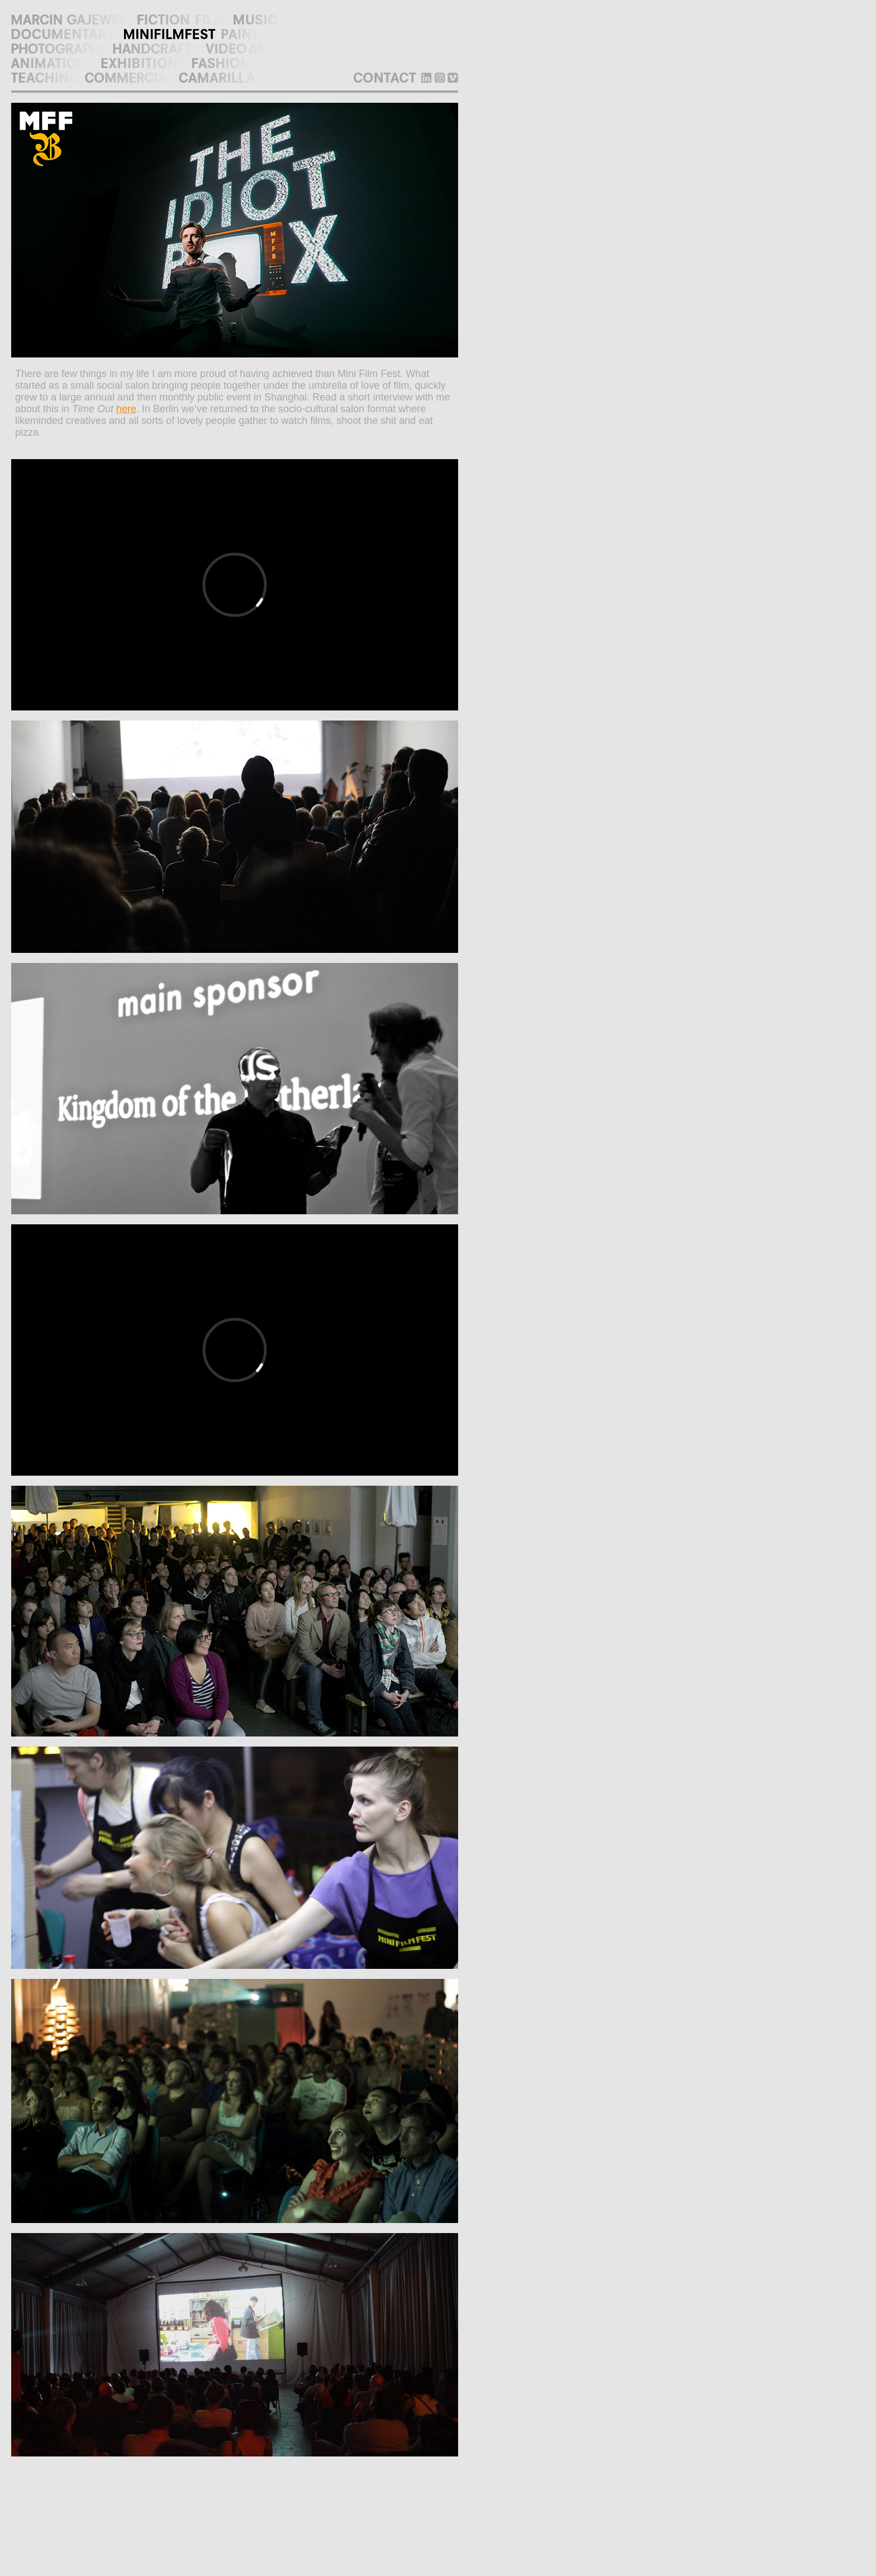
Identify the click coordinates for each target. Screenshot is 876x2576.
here (126, 408)
